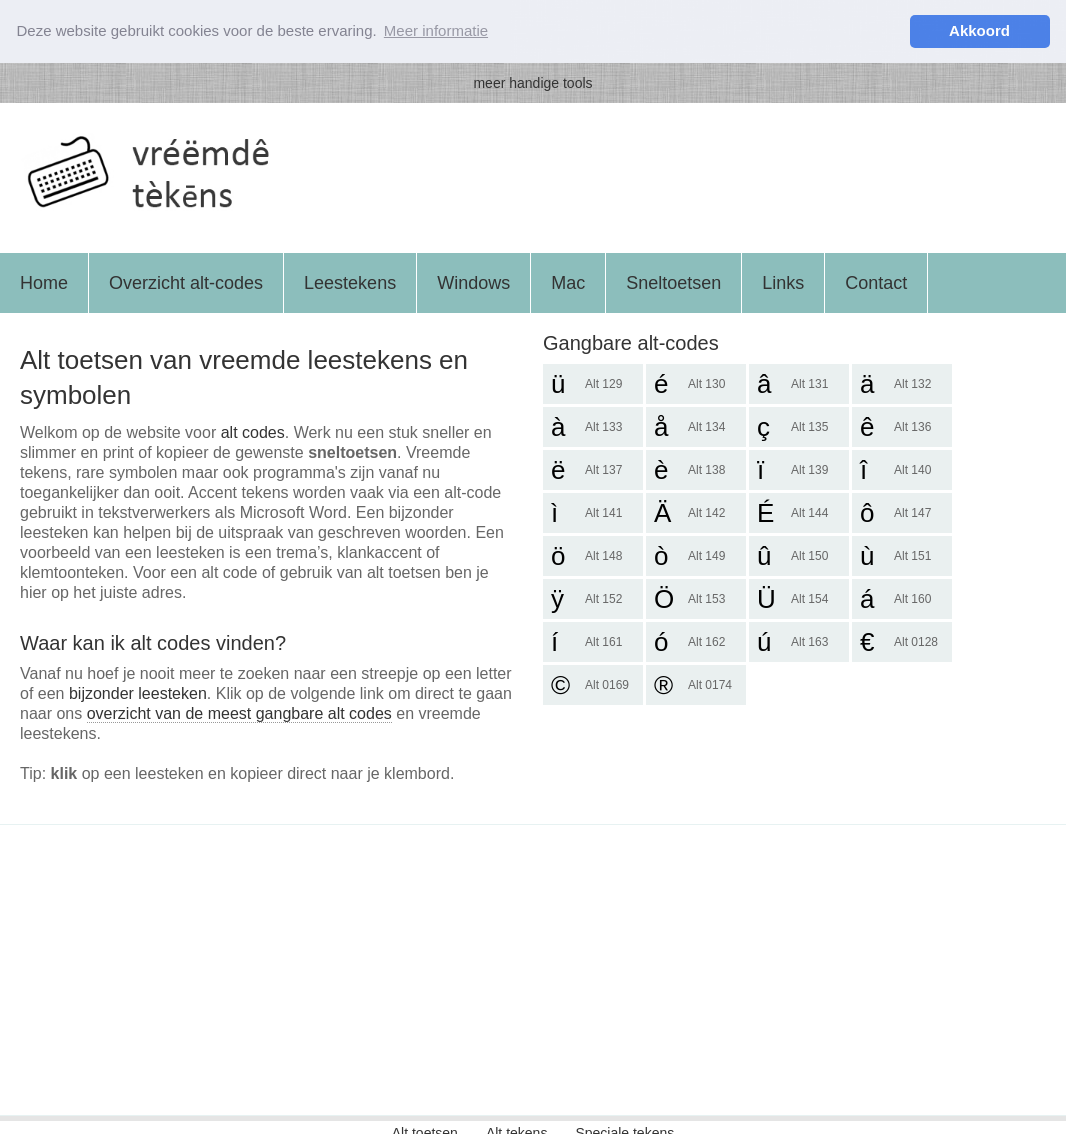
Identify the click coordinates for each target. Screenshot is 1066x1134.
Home (44, 282)
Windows (473, 282)
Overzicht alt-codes (186, 282)
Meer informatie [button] (436, 30)
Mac (568, 282)
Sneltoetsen (673, 282)
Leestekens (350, 282)
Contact (876, 282)
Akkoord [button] (979, 30)
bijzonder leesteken (138, 692)
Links (783, 282)
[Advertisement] (533, 969)
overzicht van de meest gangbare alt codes (239, 712)
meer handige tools (532, 82)
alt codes (253, 431)
